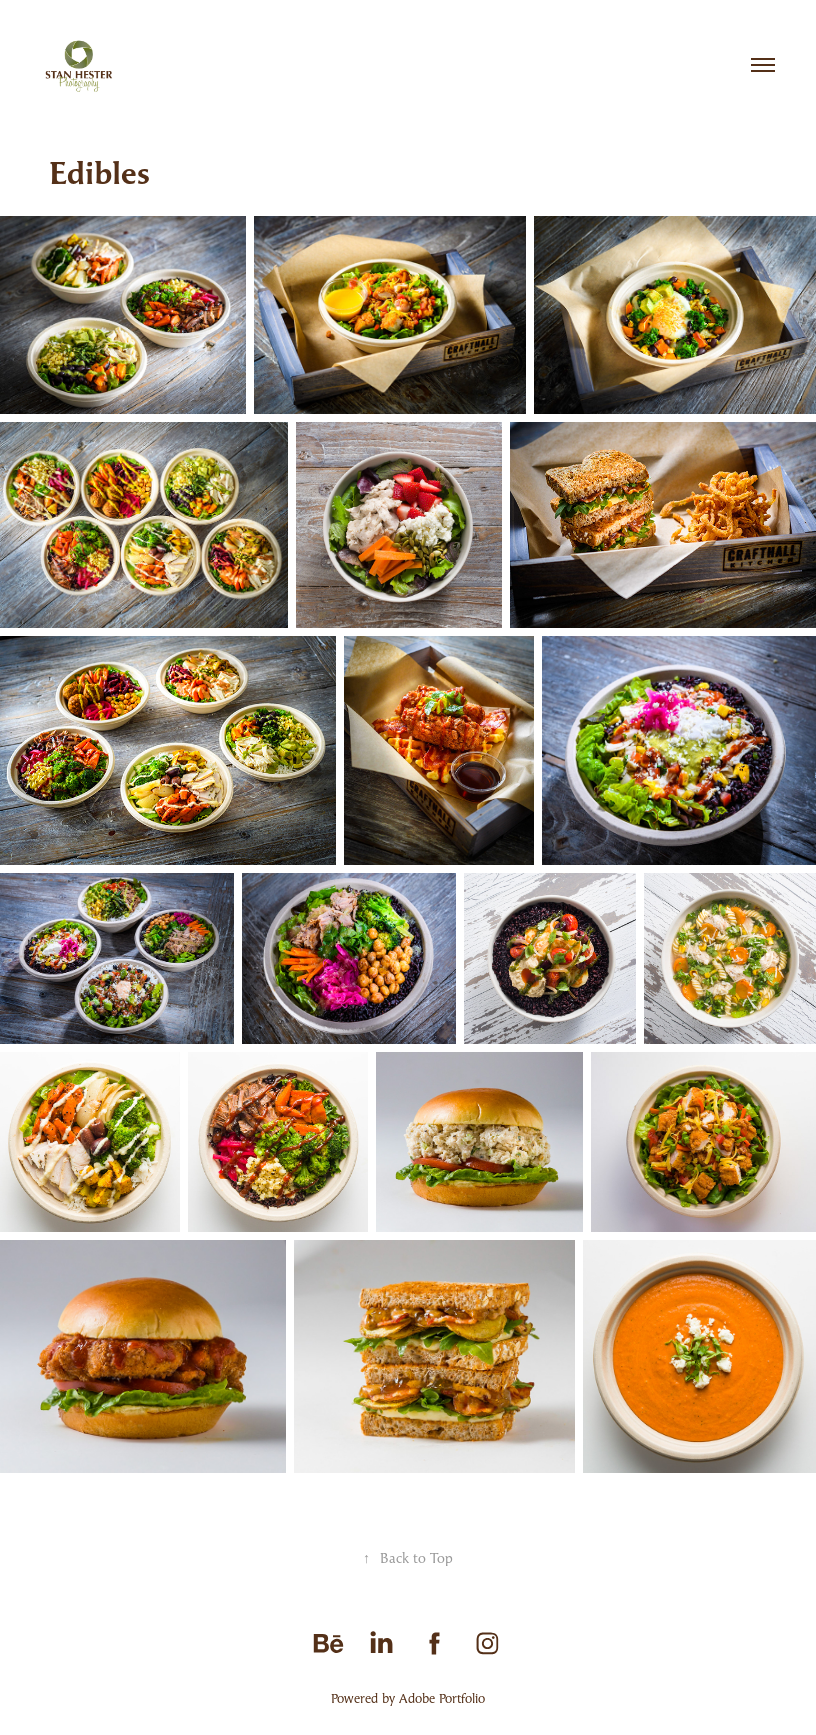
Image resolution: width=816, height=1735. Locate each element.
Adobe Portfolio (442, 1697)
